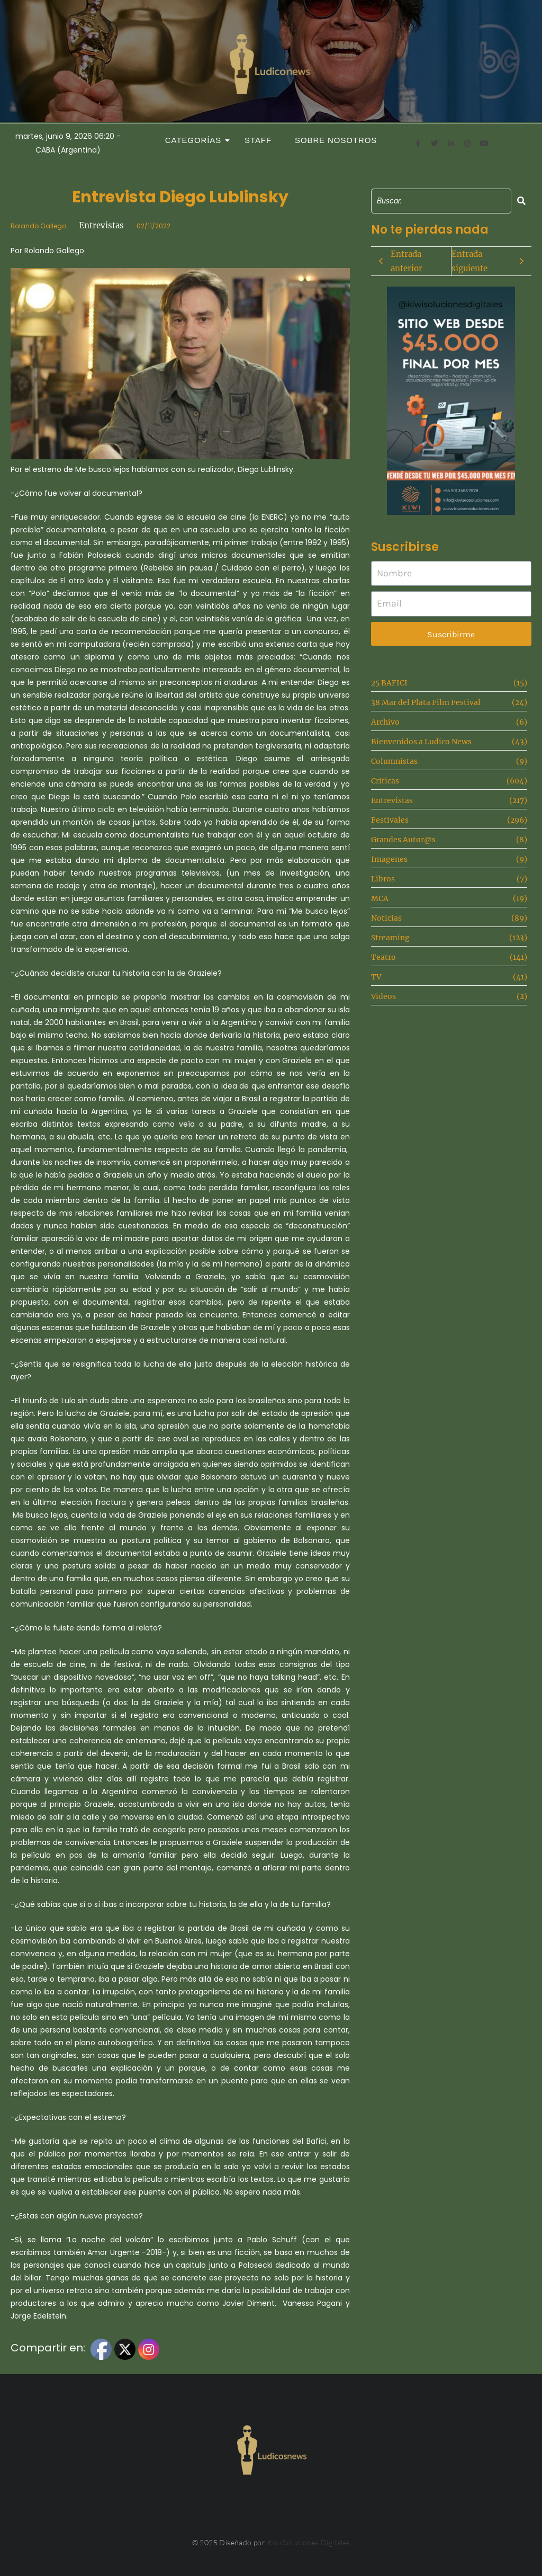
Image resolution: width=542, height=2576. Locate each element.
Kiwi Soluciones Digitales (308, 2542)
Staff (258, 140)
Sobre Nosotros (336, 140)
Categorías (196, 140)
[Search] (441, 201)
